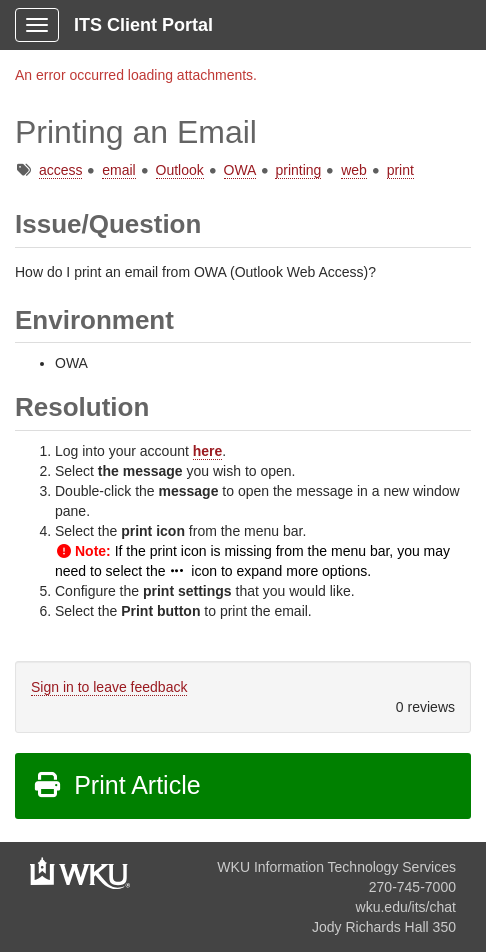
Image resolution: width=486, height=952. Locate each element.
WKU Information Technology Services (336, 867)
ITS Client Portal (143, 25)
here (208, 451)
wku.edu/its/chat (406, 907)
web (354, 170)
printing (298, 170)
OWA (240, 170)
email (118, 170)
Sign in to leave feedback (109, 687)
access (61, 170)
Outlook (180, 170)
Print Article (116, 785)
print (400, 170)
